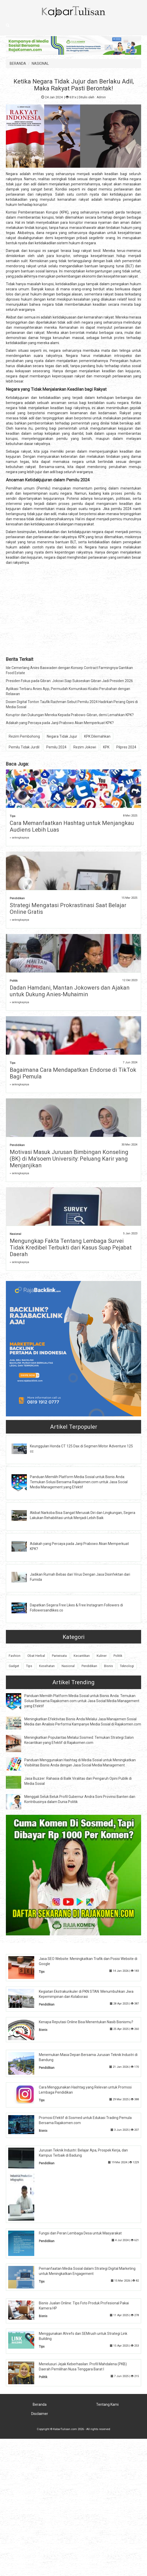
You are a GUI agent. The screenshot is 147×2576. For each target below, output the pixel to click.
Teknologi (127, 1666)
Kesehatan (47, 1666)
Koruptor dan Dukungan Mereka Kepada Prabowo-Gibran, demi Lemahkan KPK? (70, 715)
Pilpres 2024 (126, 747)
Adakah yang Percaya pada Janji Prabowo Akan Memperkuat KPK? (60, 723)
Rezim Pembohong (24, 736)
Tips (12, 816)
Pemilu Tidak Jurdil (24, 747)
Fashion (14, 1656)
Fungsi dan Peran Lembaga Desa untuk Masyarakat (80, 2233)
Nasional (15, 1234)
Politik (14, 980)
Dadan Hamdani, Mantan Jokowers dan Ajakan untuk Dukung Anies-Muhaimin (70, 991)
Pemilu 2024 (56, 747)
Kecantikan (82, 1656)
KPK (106, 747)
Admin (101, 97)
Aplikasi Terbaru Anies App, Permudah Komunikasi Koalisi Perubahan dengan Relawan (68, 691)
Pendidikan (17, 898)
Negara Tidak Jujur (62, 736)
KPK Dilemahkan (97, 736)
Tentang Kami (107, 2404)
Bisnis (108, 1666)
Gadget (14, 1666)
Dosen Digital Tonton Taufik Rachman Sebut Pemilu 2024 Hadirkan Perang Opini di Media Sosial (72, 704)
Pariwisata (59, 1656)
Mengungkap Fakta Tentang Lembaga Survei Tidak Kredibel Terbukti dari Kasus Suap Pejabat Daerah (71, 1247)
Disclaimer (39, 2414)
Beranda (40, 2404)
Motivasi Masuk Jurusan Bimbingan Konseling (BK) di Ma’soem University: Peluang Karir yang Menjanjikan (69, 1159)
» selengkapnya (19, 837)
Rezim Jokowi (84, 747)
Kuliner (102, 1656)
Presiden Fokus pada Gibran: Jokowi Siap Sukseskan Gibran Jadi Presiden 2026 (69, 681)
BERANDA (18, 63)
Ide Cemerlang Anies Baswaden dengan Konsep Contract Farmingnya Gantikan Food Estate (69, 670)
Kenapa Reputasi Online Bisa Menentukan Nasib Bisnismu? (86, 2022)
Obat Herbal (36, 1656)
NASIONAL (40, 63)
